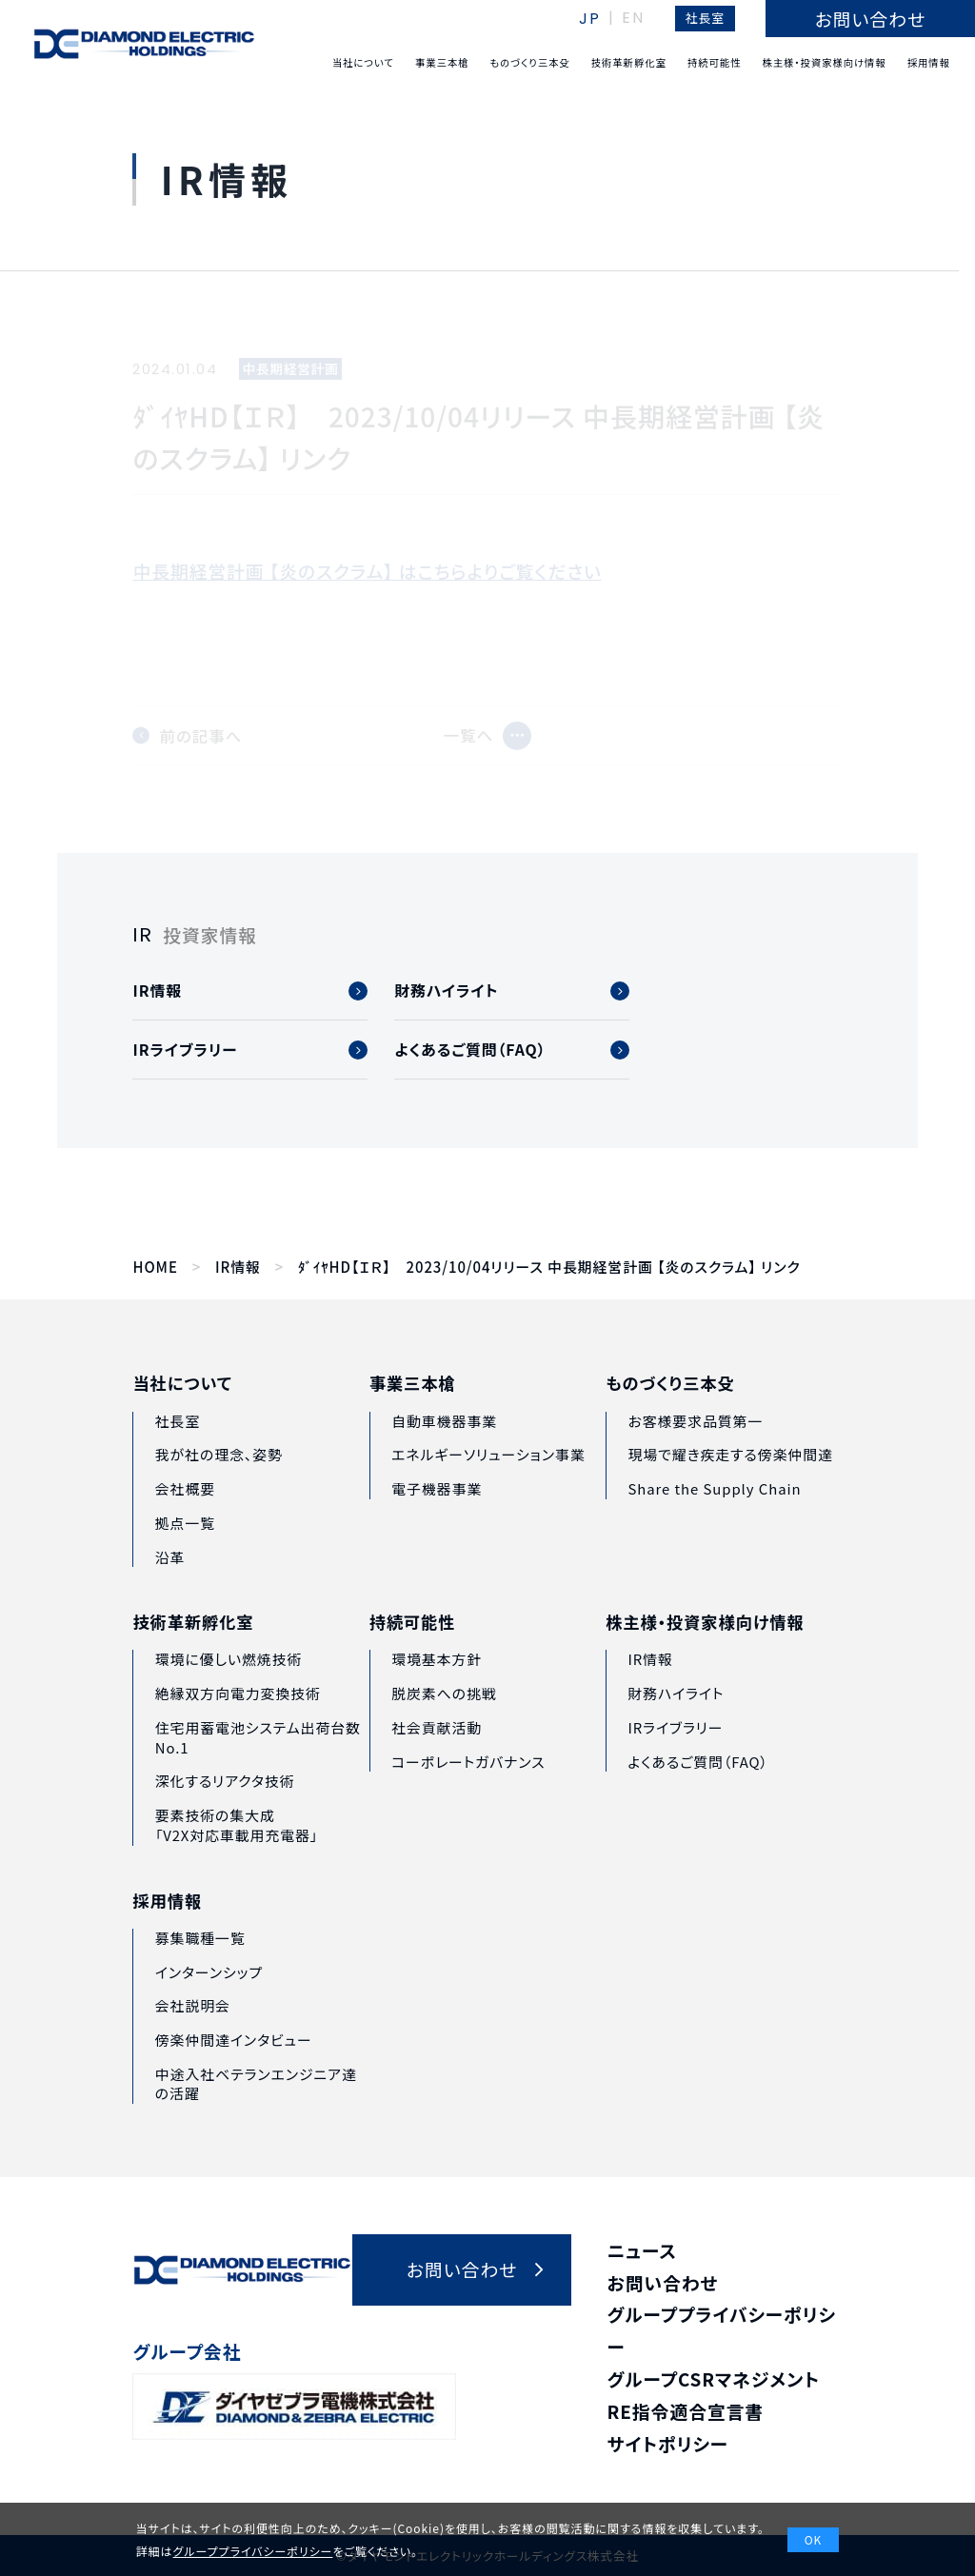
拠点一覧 (185, 1545)
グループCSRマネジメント (713, 2378)
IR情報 (238, 1267)
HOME (154, 1267)
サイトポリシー (668, 2443)
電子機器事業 (436, 1522)
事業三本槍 (412, 1416)
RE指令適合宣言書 (686, 2411)
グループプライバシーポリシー (253, 2551)
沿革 (170, 1579)
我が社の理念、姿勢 (219, 1477)
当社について (181, 1406)
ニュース (642, 2250)
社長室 (705, 18)
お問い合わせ (663, 2282)
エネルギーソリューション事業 (488, 1487)
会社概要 (185, 1511)
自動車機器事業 (444, 1453)
